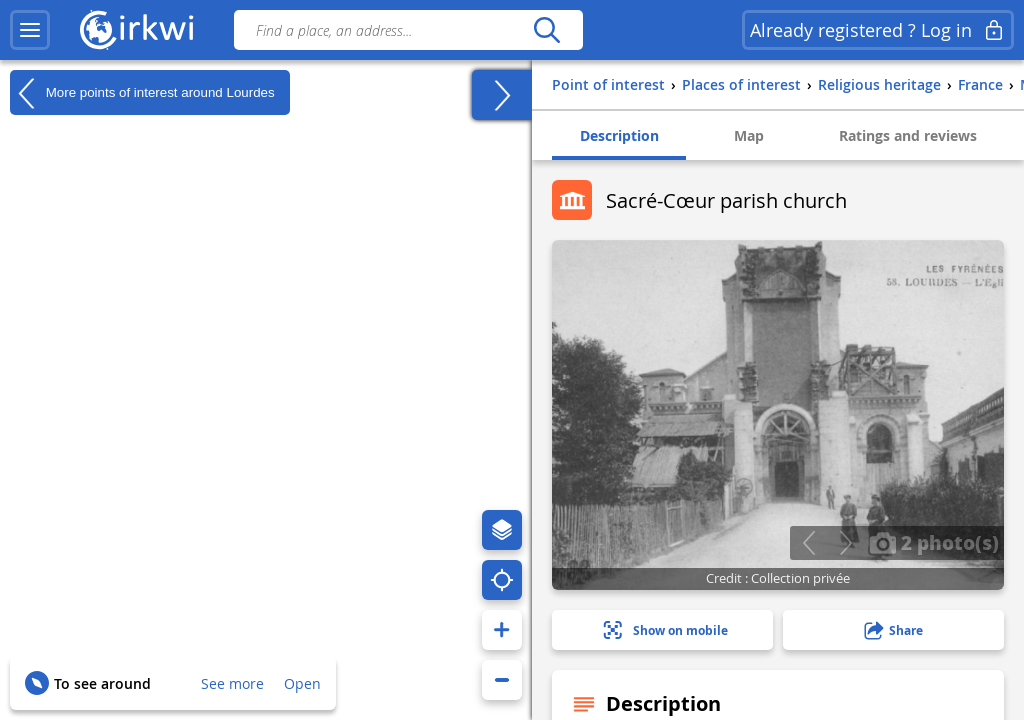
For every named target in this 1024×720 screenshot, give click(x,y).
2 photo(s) (934, 542)
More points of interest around (142, 93)
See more (232, 683)
